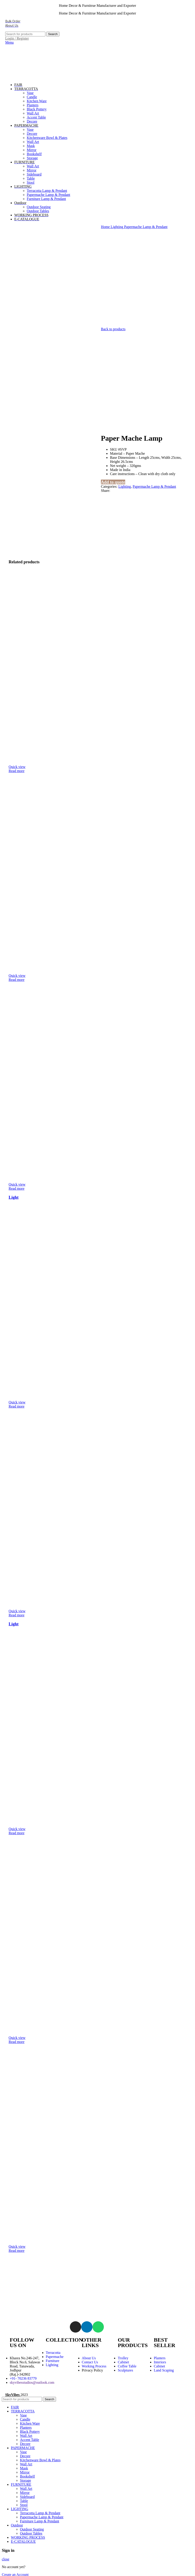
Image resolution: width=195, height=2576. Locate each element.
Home (106, 227)
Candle (32, 97)
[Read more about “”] (16, 771)
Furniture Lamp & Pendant (46, 199)
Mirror (32, 150)
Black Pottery (37, 109)
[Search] (25, 34)
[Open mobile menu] (9, 42)
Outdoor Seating (39, 207)
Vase (30, 93)
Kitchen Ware (37, 101)
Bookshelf (34, 154)
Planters (33, 105)
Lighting (117, 227)
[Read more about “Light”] (16, 1188)
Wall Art (33, 113)
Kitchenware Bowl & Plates (47, 138)
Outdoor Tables (38, 211)
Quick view (17, 767)
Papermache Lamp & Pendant (48, 195)
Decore (32, 121)
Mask (31, 146)
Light (14, 1197)
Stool (30, 182)
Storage (32, 158)
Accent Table (36, 117)
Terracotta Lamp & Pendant (47, 191)
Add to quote (113, 482)
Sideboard (34, 174)
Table (31, 178)
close (5, 2559)
